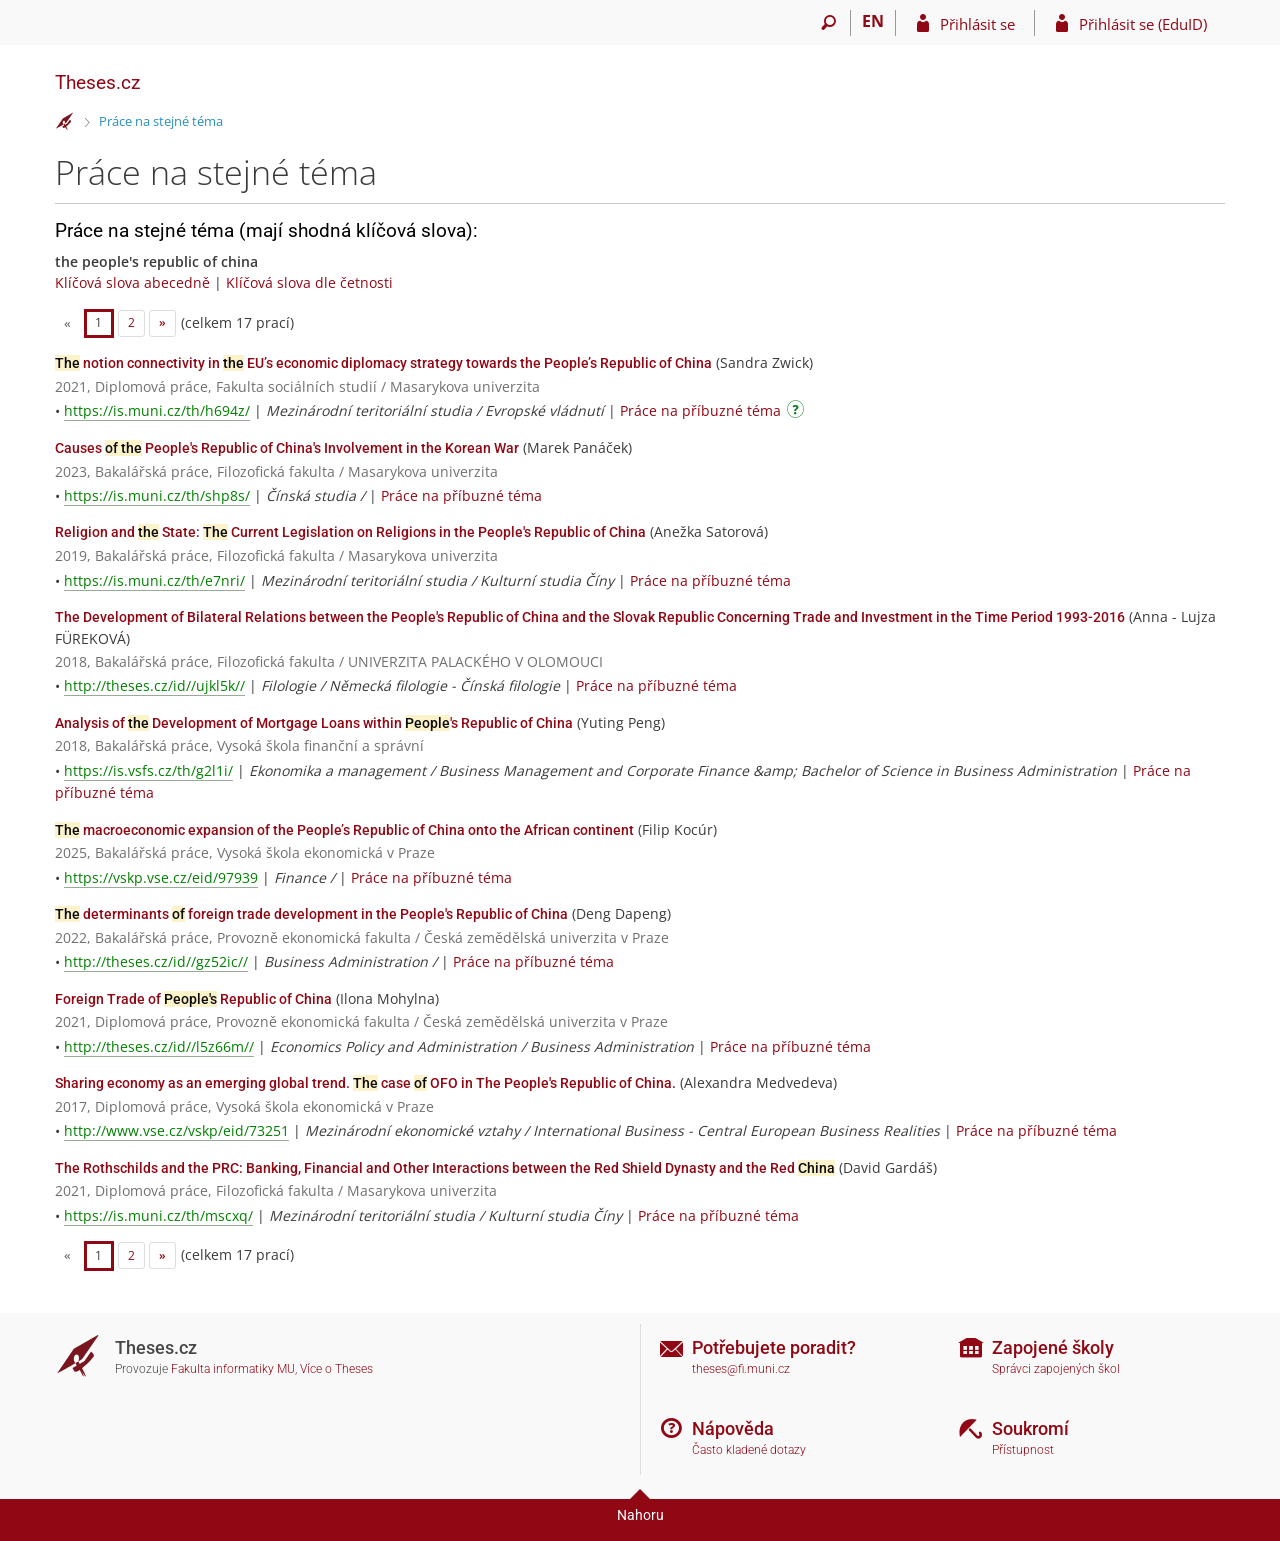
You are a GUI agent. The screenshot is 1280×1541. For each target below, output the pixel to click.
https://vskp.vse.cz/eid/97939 (161, 877)
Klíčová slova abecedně (132, 282)
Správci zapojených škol (1056, 1369)
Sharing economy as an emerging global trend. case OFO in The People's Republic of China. (365, 1083)
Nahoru (640, 1515)
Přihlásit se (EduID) (1143, 24)
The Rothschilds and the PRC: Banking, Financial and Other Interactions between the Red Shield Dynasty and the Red (445, 1168)
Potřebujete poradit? (774, 1347)
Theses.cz (97, 82)
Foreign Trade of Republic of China (193, 999)
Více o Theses (336, 1369)
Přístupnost (1023, 1450)
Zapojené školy (1053, 1347)
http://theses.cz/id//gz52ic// (156, 961)
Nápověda (733, 1428)
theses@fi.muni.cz (741, 1369)
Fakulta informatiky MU (233, 1369)
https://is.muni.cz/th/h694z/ (157, 410)
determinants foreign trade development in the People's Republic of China (311, 914)
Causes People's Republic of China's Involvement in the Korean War (287, 448)
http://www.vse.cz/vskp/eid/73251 (176, 1130)
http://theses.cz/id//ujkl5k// (154, 685)
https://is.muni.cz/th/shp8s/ (157, 495)
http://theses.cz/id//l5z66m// (159, 1046)
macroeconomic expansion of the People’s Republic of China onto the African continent (344, 830)
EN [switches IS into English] (873, 21)
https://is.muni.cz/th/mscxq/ (158, 1215)
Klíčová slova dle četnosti (309, 282)
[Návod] (798, 412)
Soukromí (1030, 1428)
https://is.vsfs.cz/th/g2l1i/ (148, 770)
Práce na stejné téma (161, 121)
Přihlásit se (977, 24)
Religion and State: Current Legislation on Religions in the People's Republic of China (350, 532)
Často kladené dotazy (749, 1450)
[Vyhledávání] (828, 23)
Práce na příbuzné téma (700, 410)
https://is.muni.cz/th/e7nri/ (154, 580)
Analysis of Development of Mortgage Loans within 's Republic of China (314, 723)
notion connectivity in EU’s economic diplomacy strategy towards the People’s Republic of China (383, 363)
